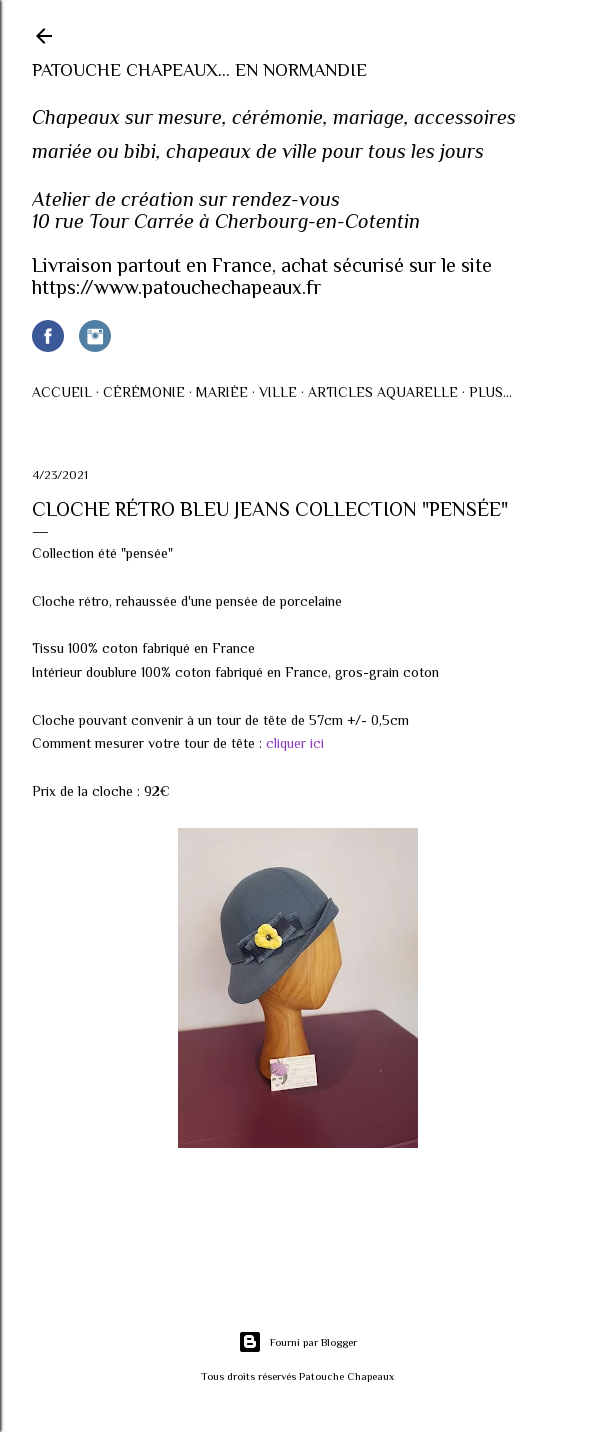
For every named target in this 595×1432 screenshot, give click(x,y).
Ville (278, 392)
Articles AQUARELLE (383, 392)
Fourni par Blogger (297, 1342)
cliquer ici (295, 743)
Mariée (222, 392)
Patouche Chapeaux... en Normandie (199, 70)
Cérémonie (144, 392)
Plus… (490, 392)
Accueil (62, 392)
